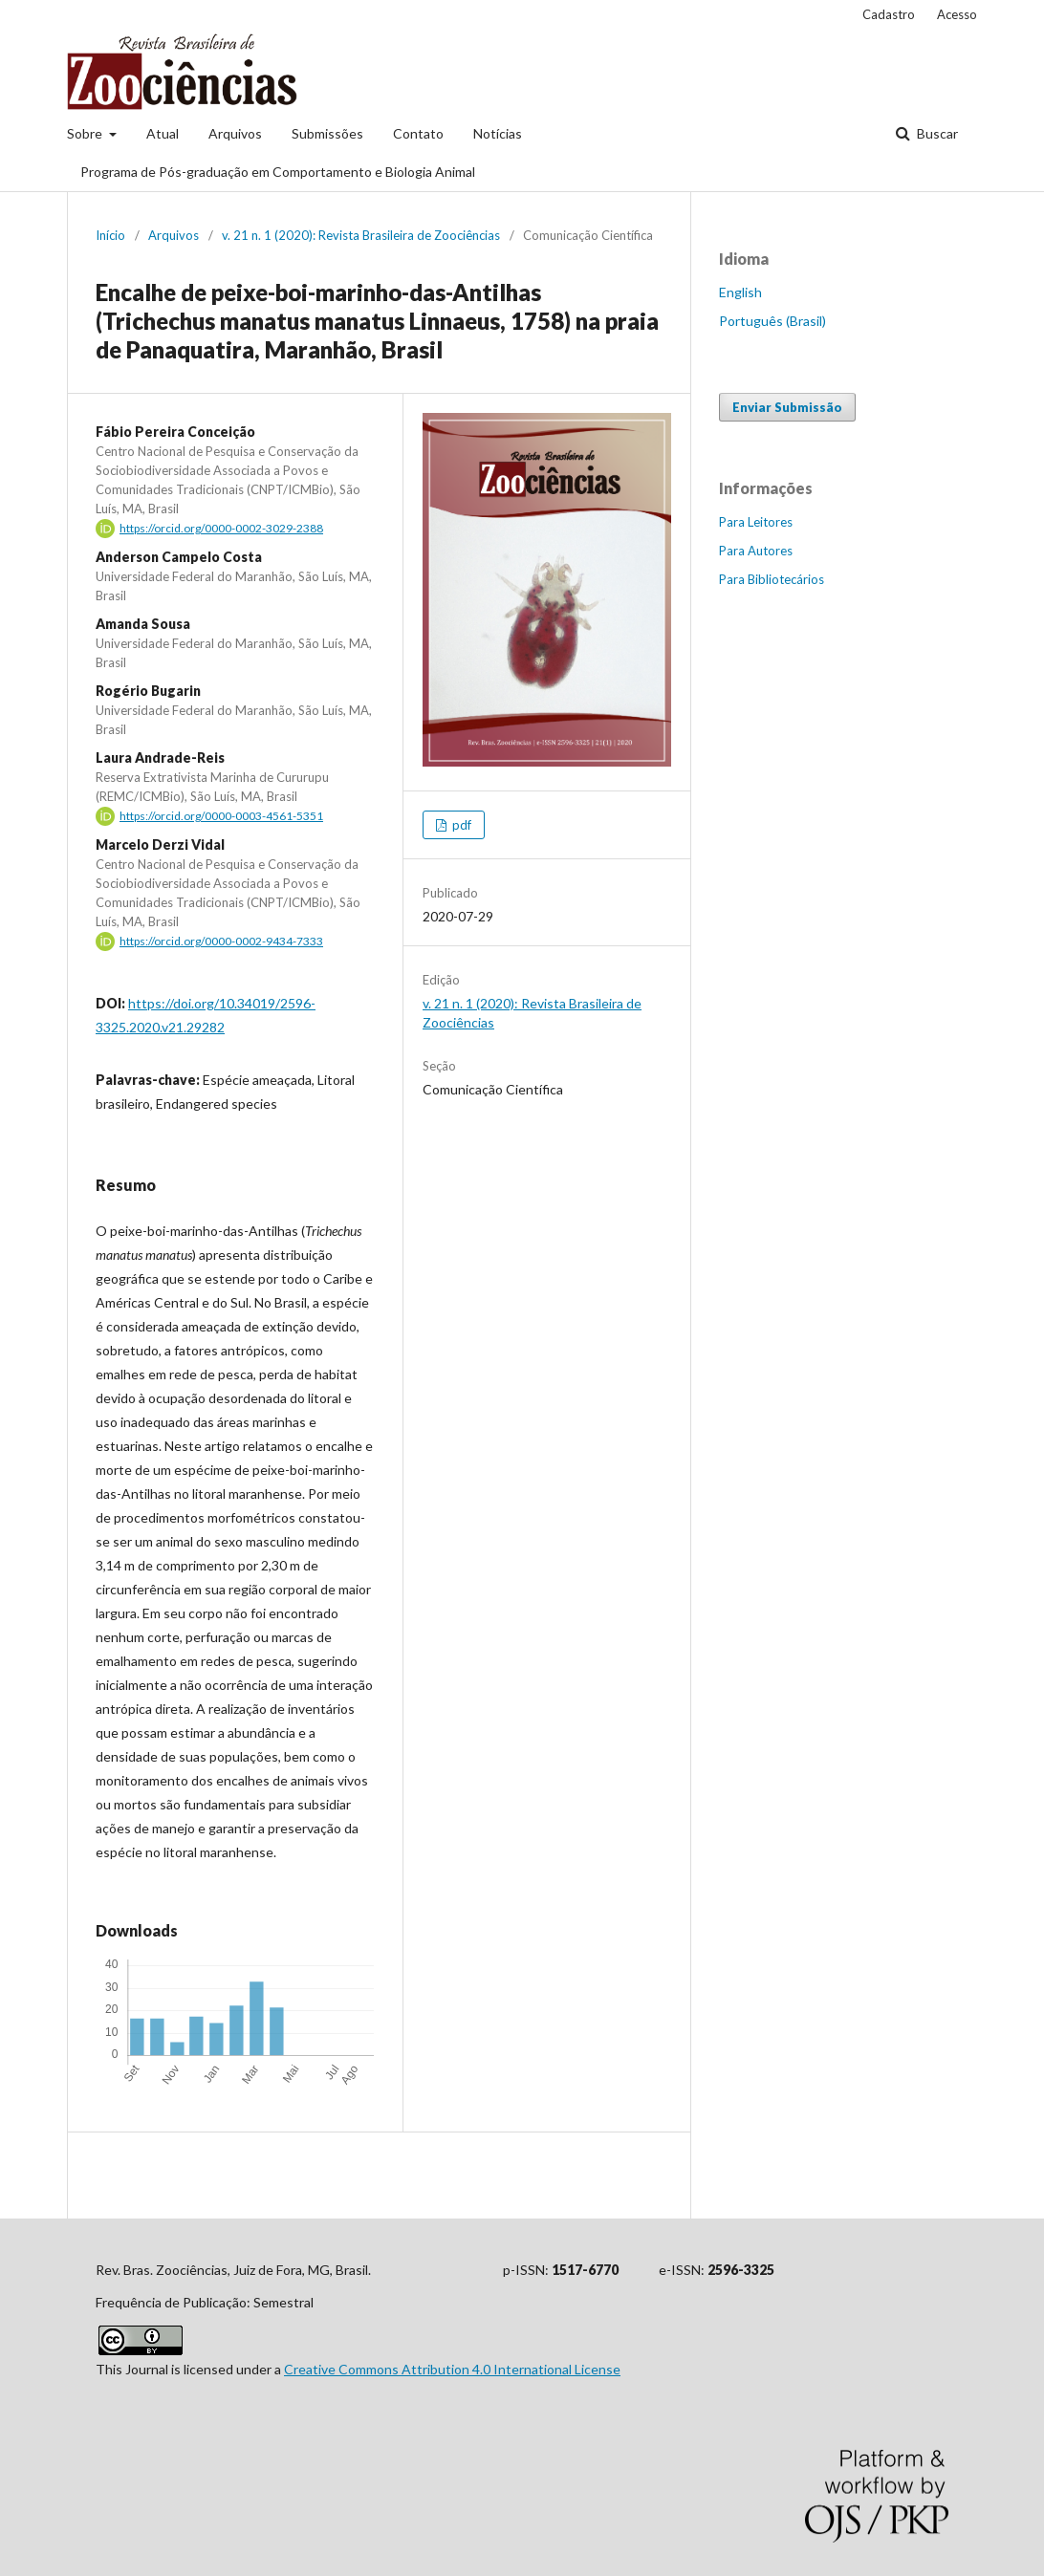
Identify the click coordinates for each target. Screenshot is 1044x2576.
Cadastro (888, 14)
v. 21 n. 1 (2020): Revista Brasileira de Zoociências (361, 235)
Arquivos (235, 133)
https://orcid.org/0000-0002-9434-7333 (221, 941)
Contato (418, 133)
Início (110, 235)
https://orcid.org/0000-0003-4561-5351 (221, 816)
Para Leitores (756, 522)
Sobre (86, 133)
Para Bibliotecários (771, 579)
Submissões (327, 133)
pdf (460, 825)
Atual (162, 133)
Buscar (936, 133)
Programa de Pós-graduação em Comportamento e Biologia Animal (277, 171)
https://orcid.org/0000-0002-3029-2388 (221, 528)
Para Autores (756, 550)
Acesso (957, 14)
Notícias (497, 133)
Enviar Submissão (787, 407)
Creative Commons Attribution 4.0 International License (452, 2369)
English (740, 292)
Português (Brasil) (772, 321)
